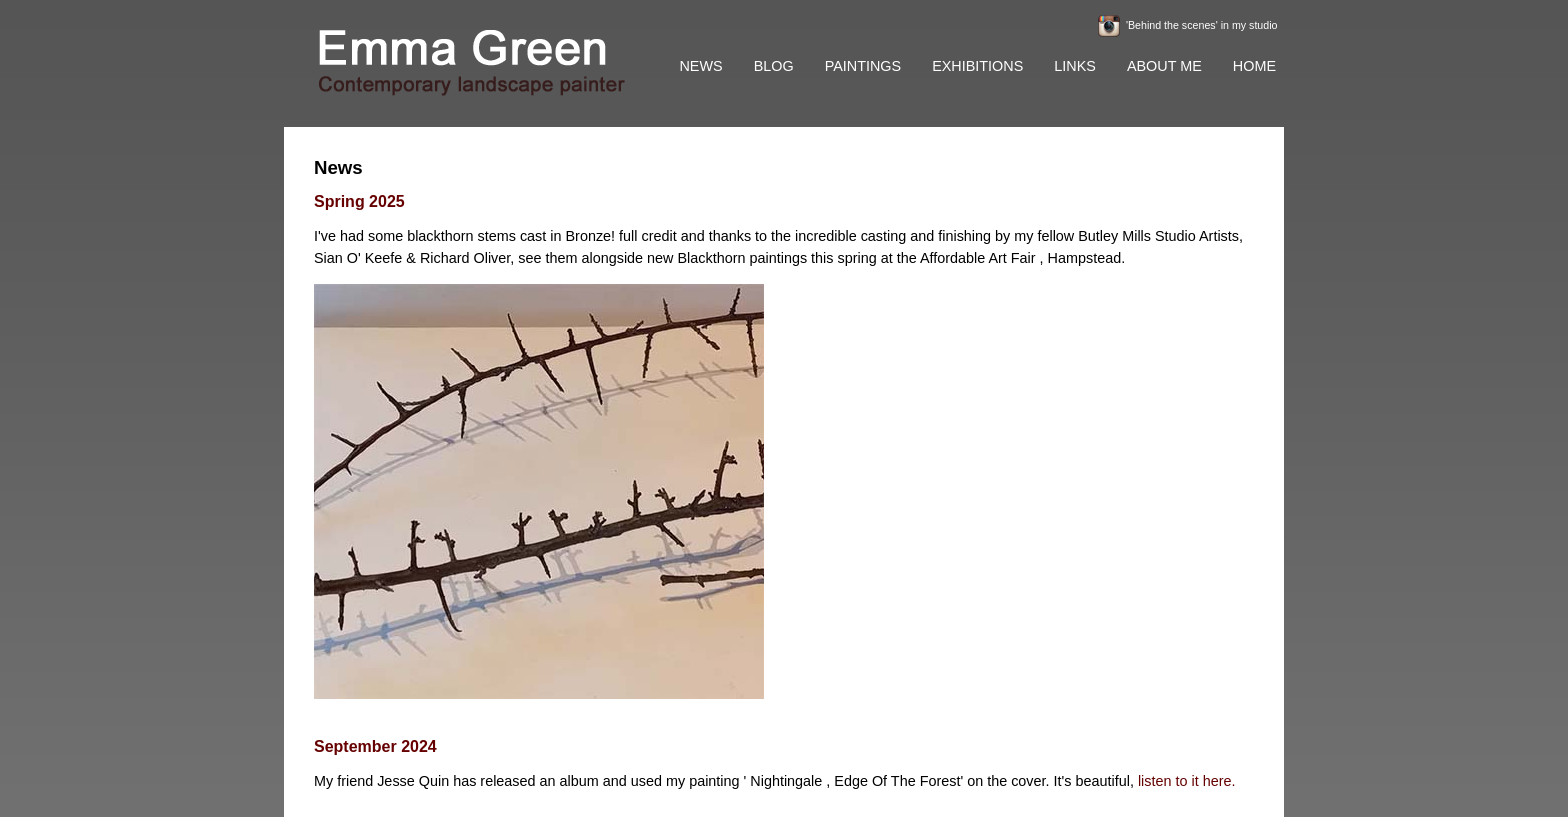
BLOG (774, 66)
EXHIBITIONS (977, 66)
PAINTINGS (863, 66)
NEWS (700, 66)
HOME (1254, 66)
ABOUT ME (1164, 66)
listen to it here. (1187, 781)
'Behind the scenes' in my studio (1202, 25)
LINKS (1075, 66)
